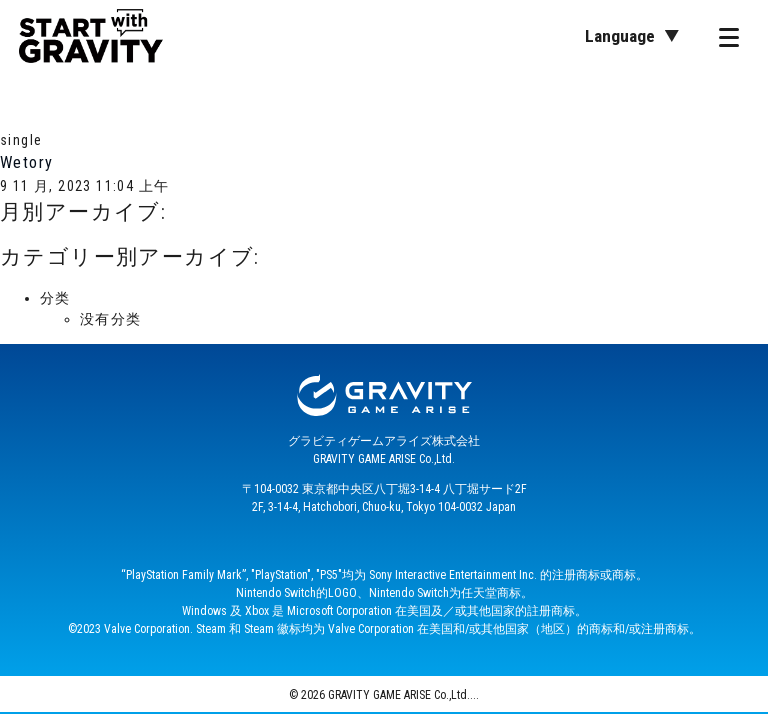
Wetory (26, 162)
